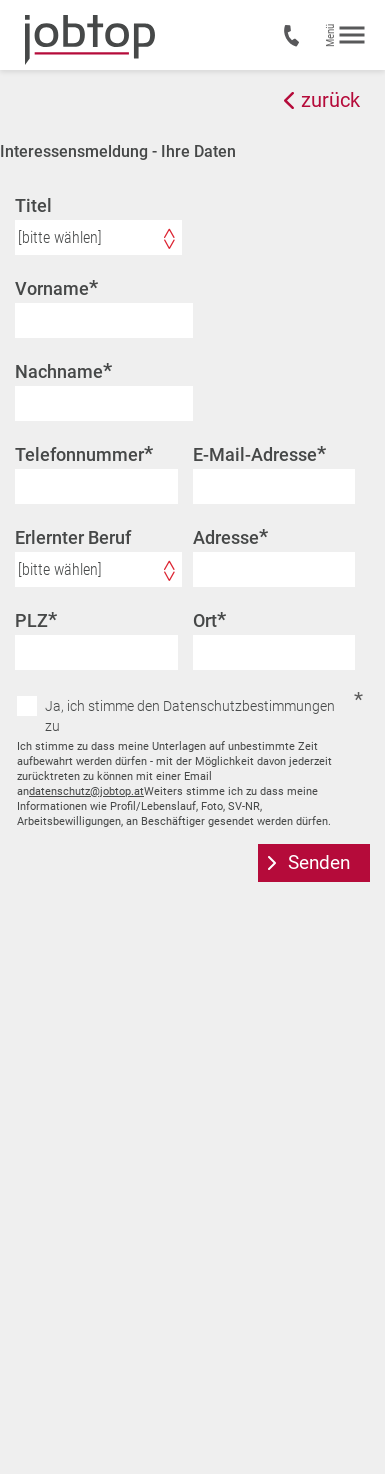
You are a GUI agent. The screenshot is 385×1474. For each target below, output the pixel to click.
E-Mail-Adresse (259, 454)
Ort (209, 620)
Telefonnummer (84, 454)
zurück (330, 100)
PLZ (36, 620)
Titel (33, 205)
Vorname (56, 288)
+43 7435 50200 (295, 36)
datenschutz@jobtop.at (86, 791)
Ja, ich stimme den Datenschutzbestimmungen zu (190, 716)
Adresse (230, 537)
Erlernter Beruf (73, 537)
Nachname (63, 371)
